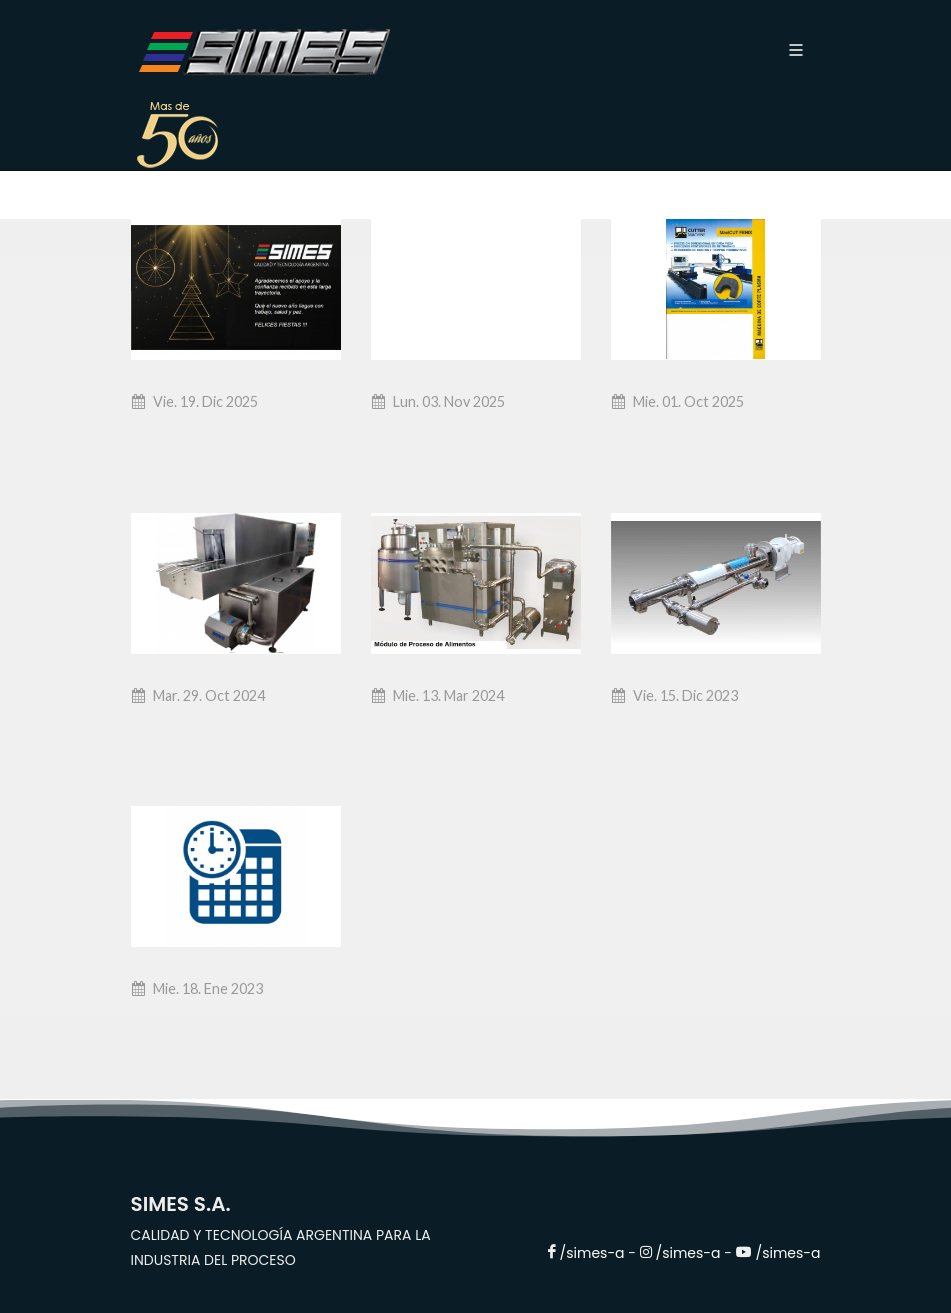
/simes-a (594, 1253)
